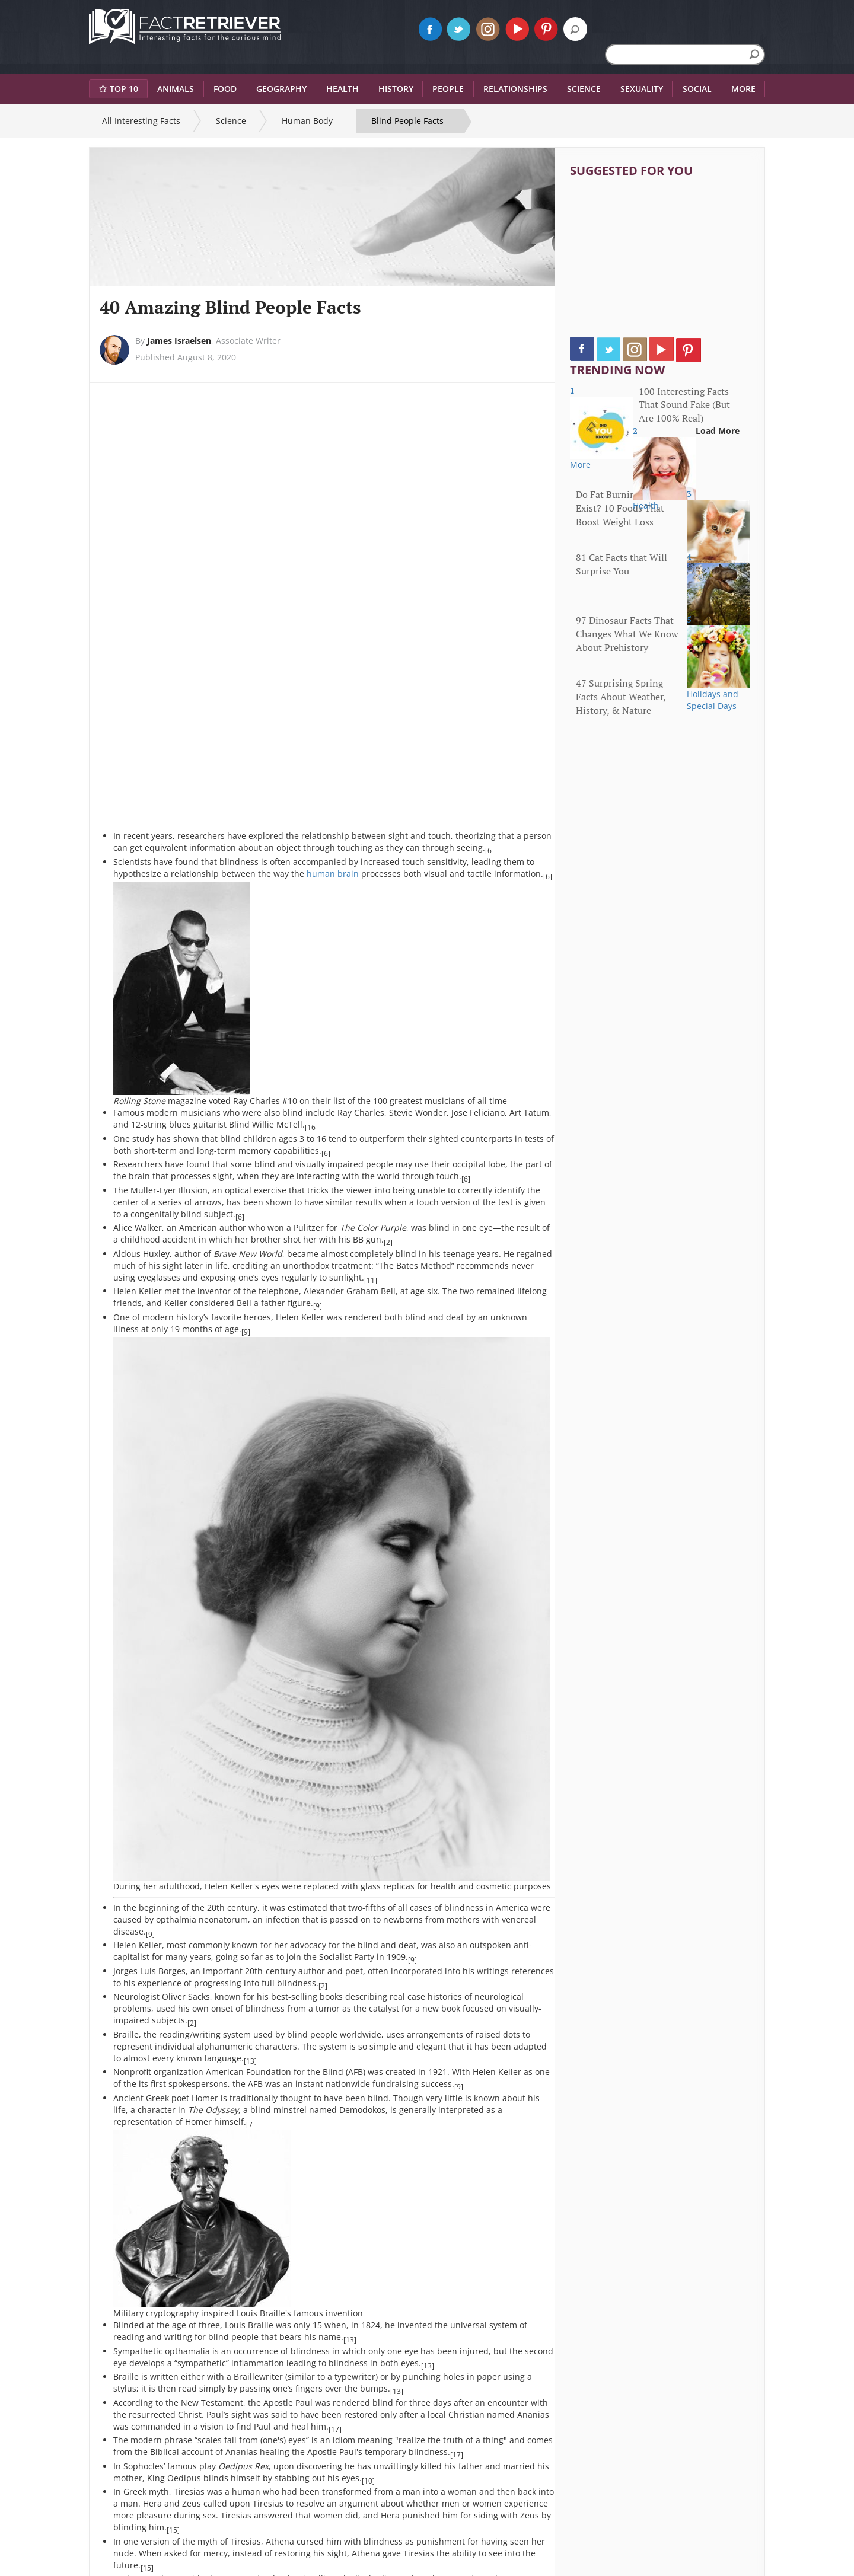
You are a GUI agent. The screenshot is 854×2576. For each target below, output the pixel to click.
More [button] (743, 88)
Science (231, 120)
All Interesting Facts (141, 120)
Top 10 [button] (118, 88)
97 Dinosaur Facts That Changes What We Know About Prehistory (627, 634)
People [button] (448, 88)
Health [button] (342, 88)
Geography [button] (281, 88)
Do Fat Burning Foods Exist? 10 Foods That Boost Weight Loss (622, 508)
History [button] (395, 88)
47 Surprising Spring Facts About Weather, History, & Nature (620, 696)
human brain (333, 873)
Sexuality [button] (641, 88)
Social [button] (697, 88)
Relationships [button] (515, 88)
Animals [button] (175, 88)
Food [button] (225, 88)
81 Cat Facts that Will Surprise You (621, 564)
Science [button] (584, 88)
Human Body (307, 120)
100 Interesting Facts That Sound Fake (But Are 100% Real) (684, 405)
